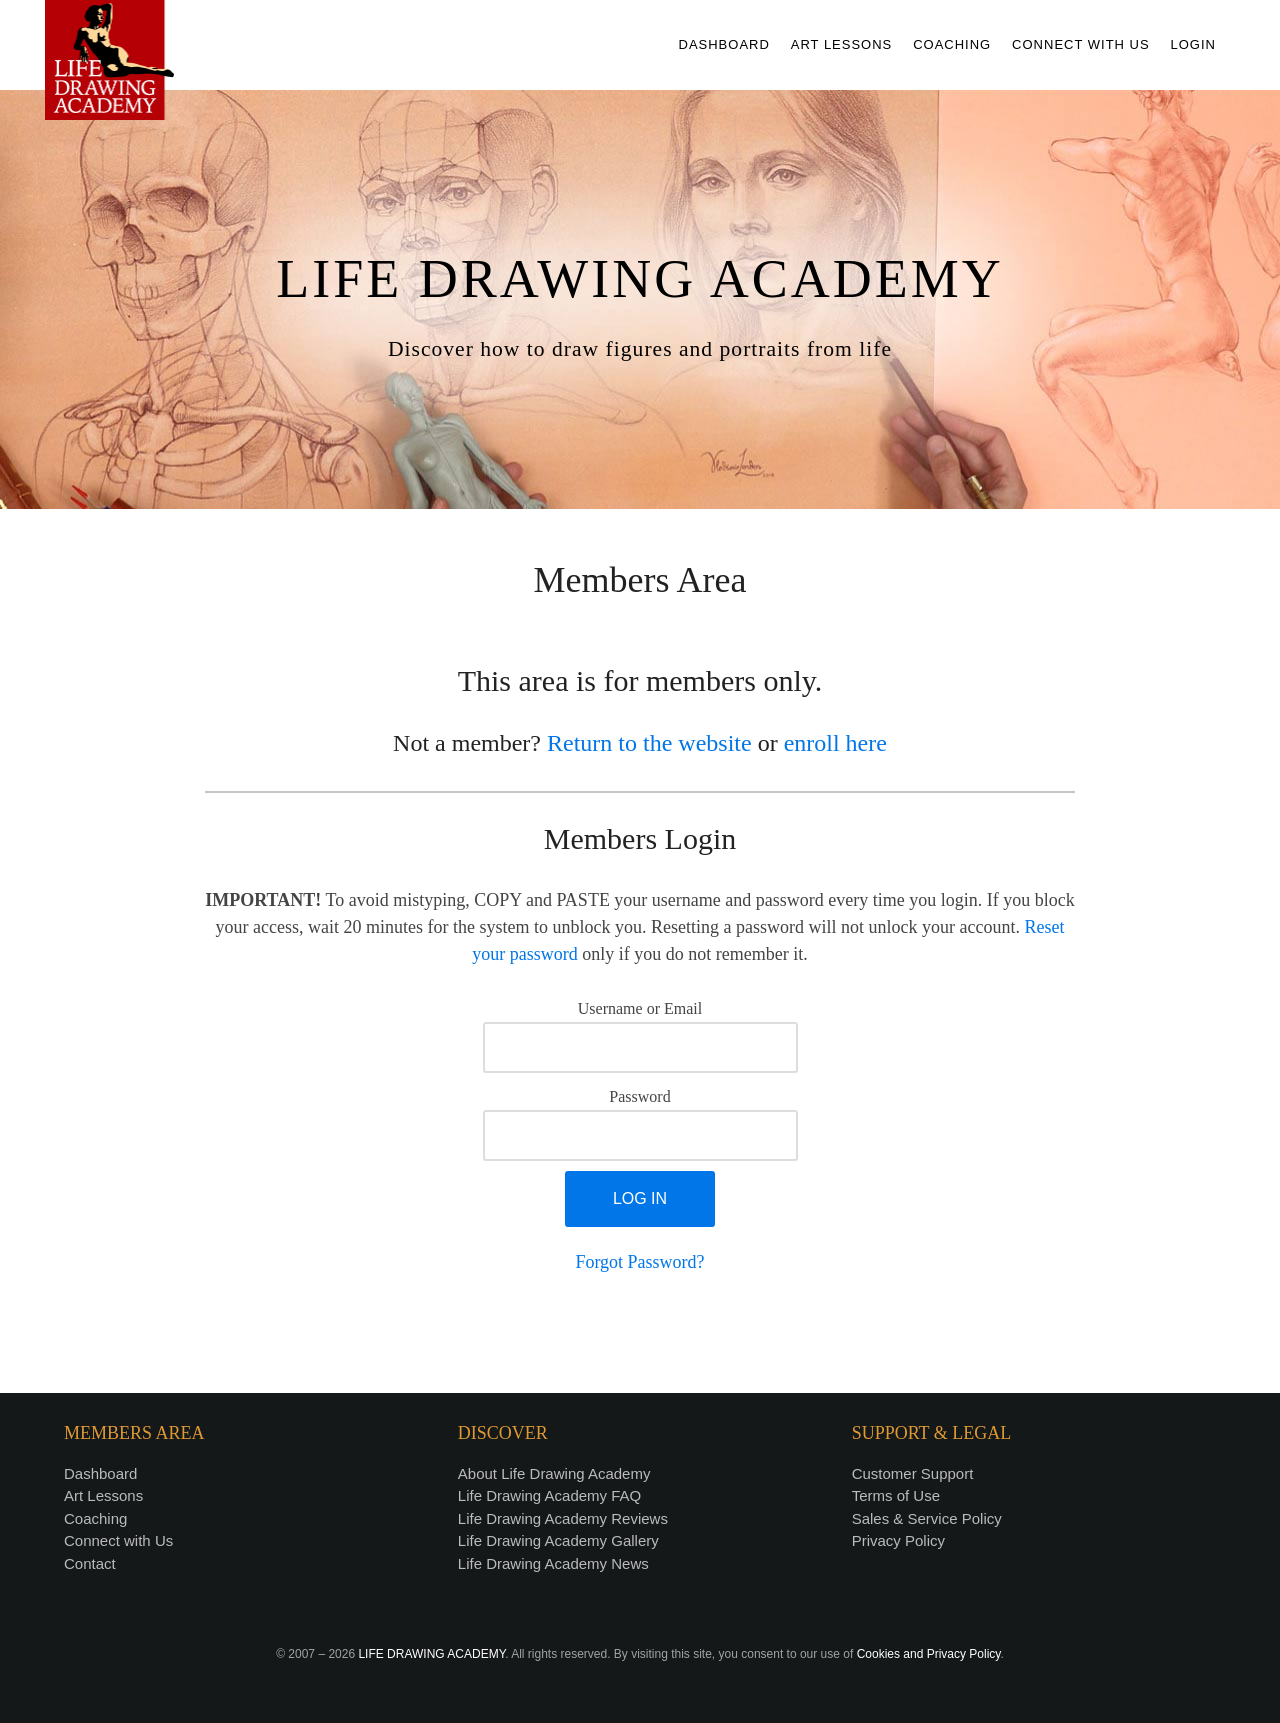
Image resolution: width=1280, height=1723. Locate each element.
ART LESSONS (842, 44)
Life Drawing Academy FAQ (549, 1495)
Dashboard (100, 1473)
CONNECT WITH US (1081, 44)
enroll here (835, 743)
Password (639, 1096)
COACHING (952, 44)
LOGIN (1193, 44)
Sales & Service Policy (927, 1518)
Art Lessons (103, 1495)
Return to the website (649, 743)
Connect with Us (118, 1540)
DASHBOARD (724, 44)
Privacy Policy (898, 1540)
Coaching (95, 1518)
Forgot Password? (639, 1262)
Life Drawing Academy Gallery (558, 1540)
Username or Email (640, 1008)
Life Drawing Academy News (553, 1563)
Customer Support (913, 1473)
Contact (90, 1563)
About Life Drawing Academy (554, 1473)
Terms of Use (896, 1495)
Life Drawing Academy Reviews (563, 1518)
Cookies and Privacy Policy (929, 1654)
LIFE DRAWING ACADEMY (431, 1654)
